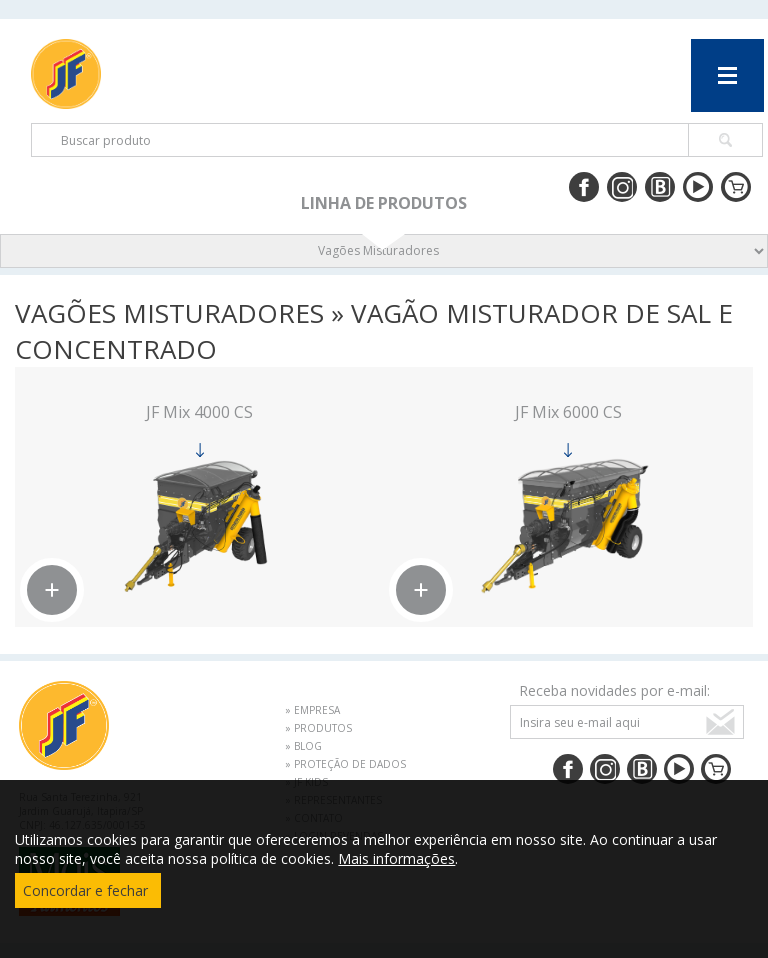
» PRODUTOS (318, 728)
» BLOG (303, 746)
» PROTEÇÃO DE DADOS (345, 764)
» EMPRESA (312, 710)
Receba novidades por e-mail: (614, 690)
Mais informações (396, 858)
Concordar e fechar (85, 890)
